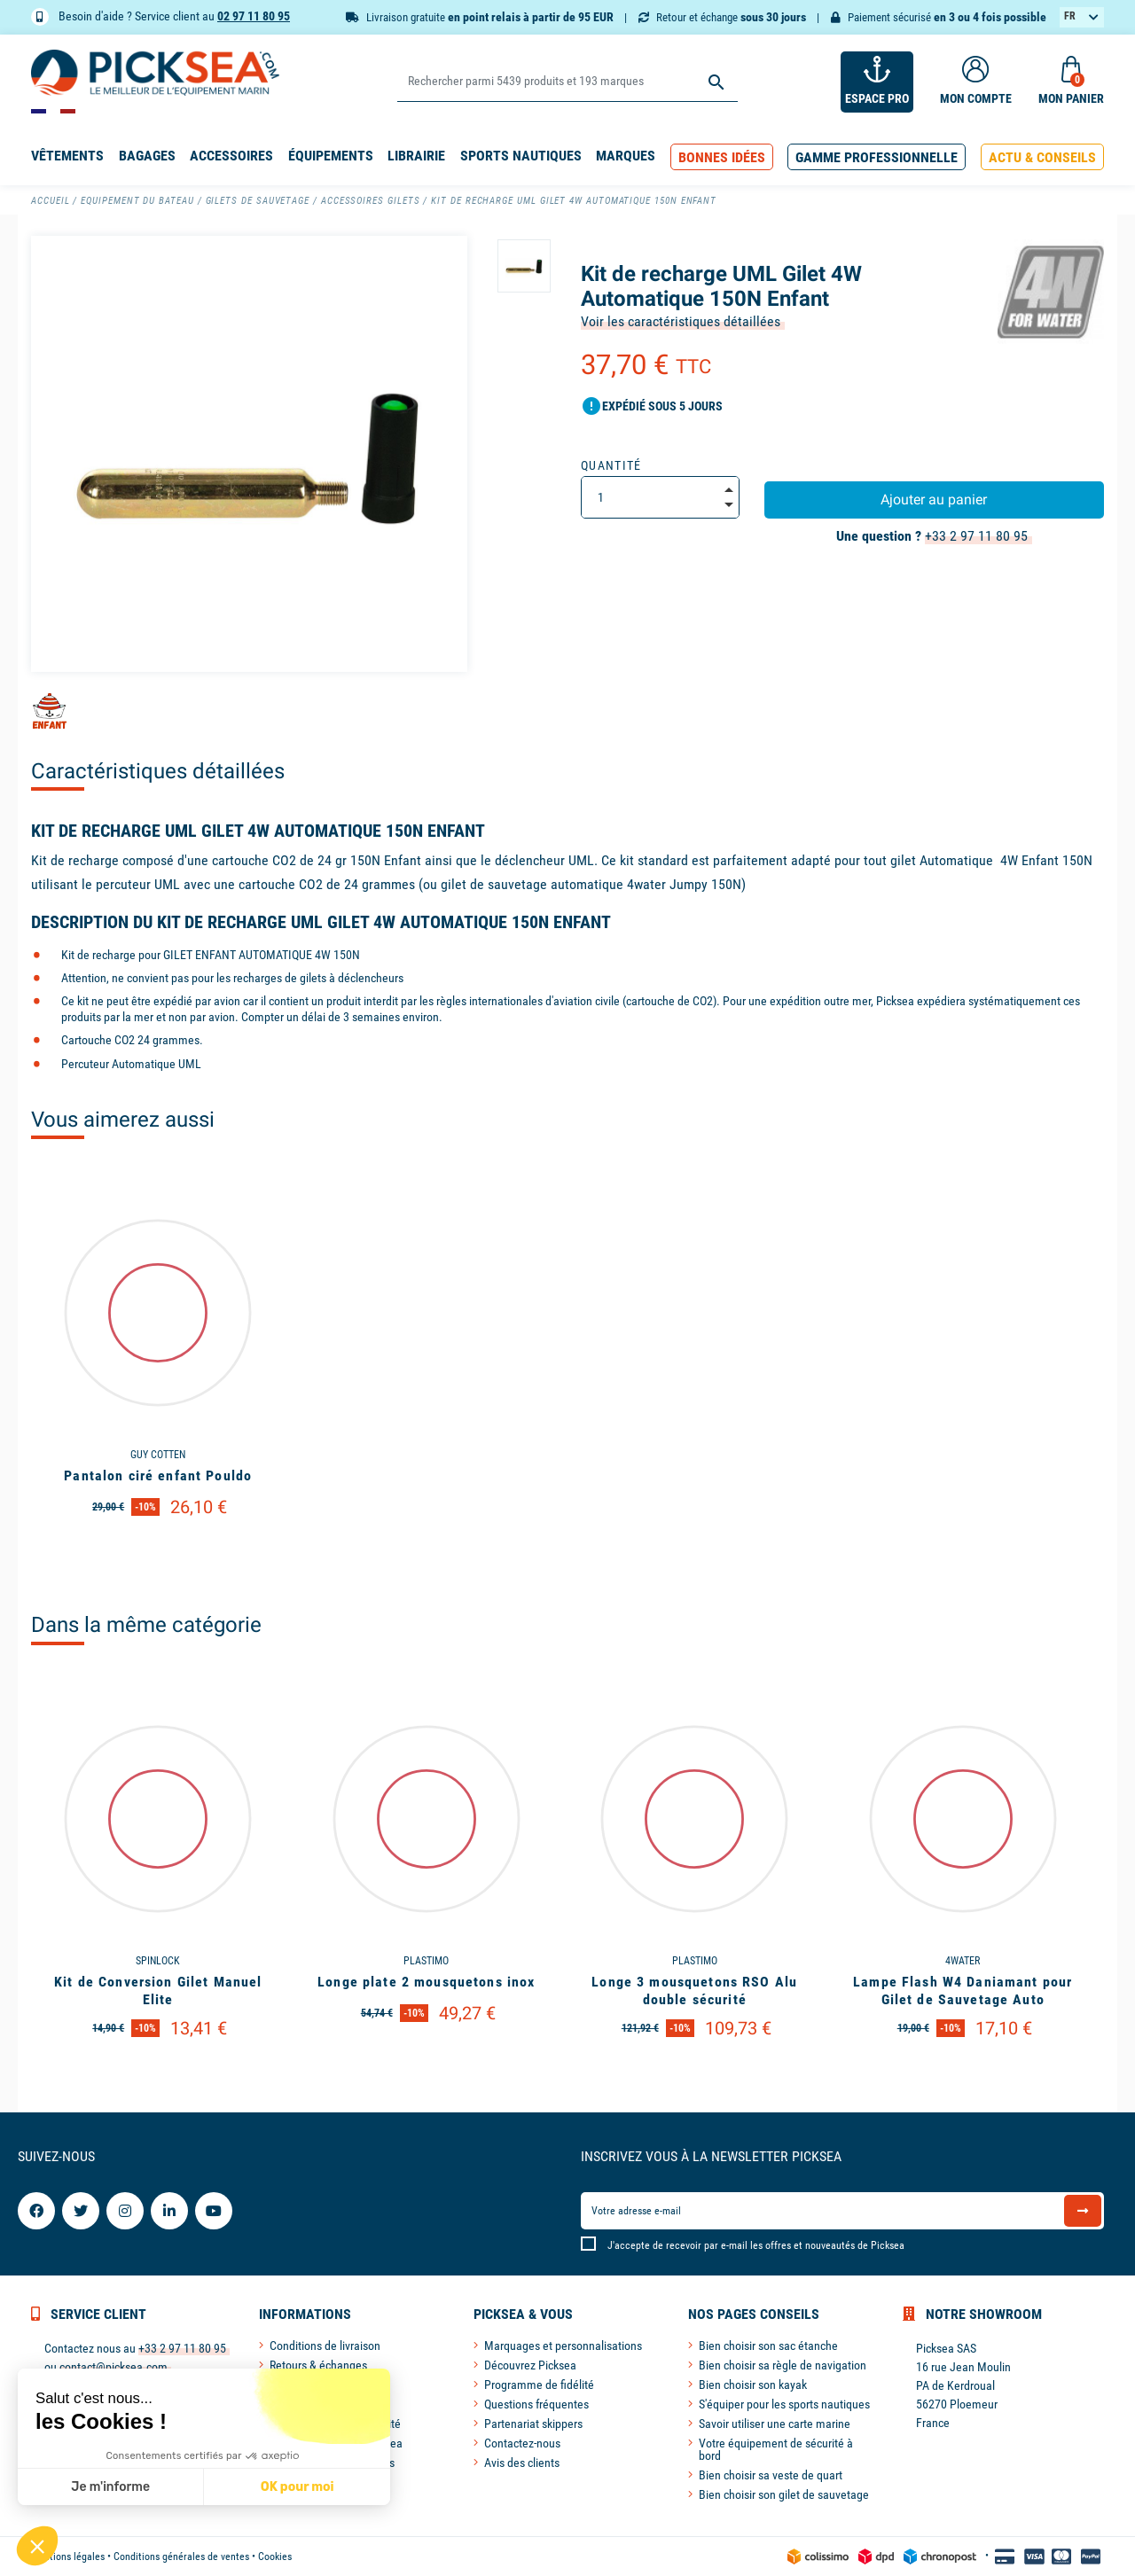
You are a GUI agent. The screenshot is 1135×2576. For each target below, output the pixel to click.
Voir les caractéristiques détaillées (680, 321)
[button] (721, 157)
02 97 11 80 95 (253, 16)
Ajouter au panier (934, 499)
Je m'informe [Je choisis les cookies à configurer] (110, 2486)
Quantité (611, 465)
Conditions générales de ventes (181, 2556)
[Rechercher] (567, 82)
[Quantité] (660, 497)
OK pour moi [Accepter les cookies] (297, 2486)
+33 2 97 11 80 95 (976, 535)
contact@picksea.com (113, 2367)
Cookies (275, 2556)
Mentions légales (68, 2556)
